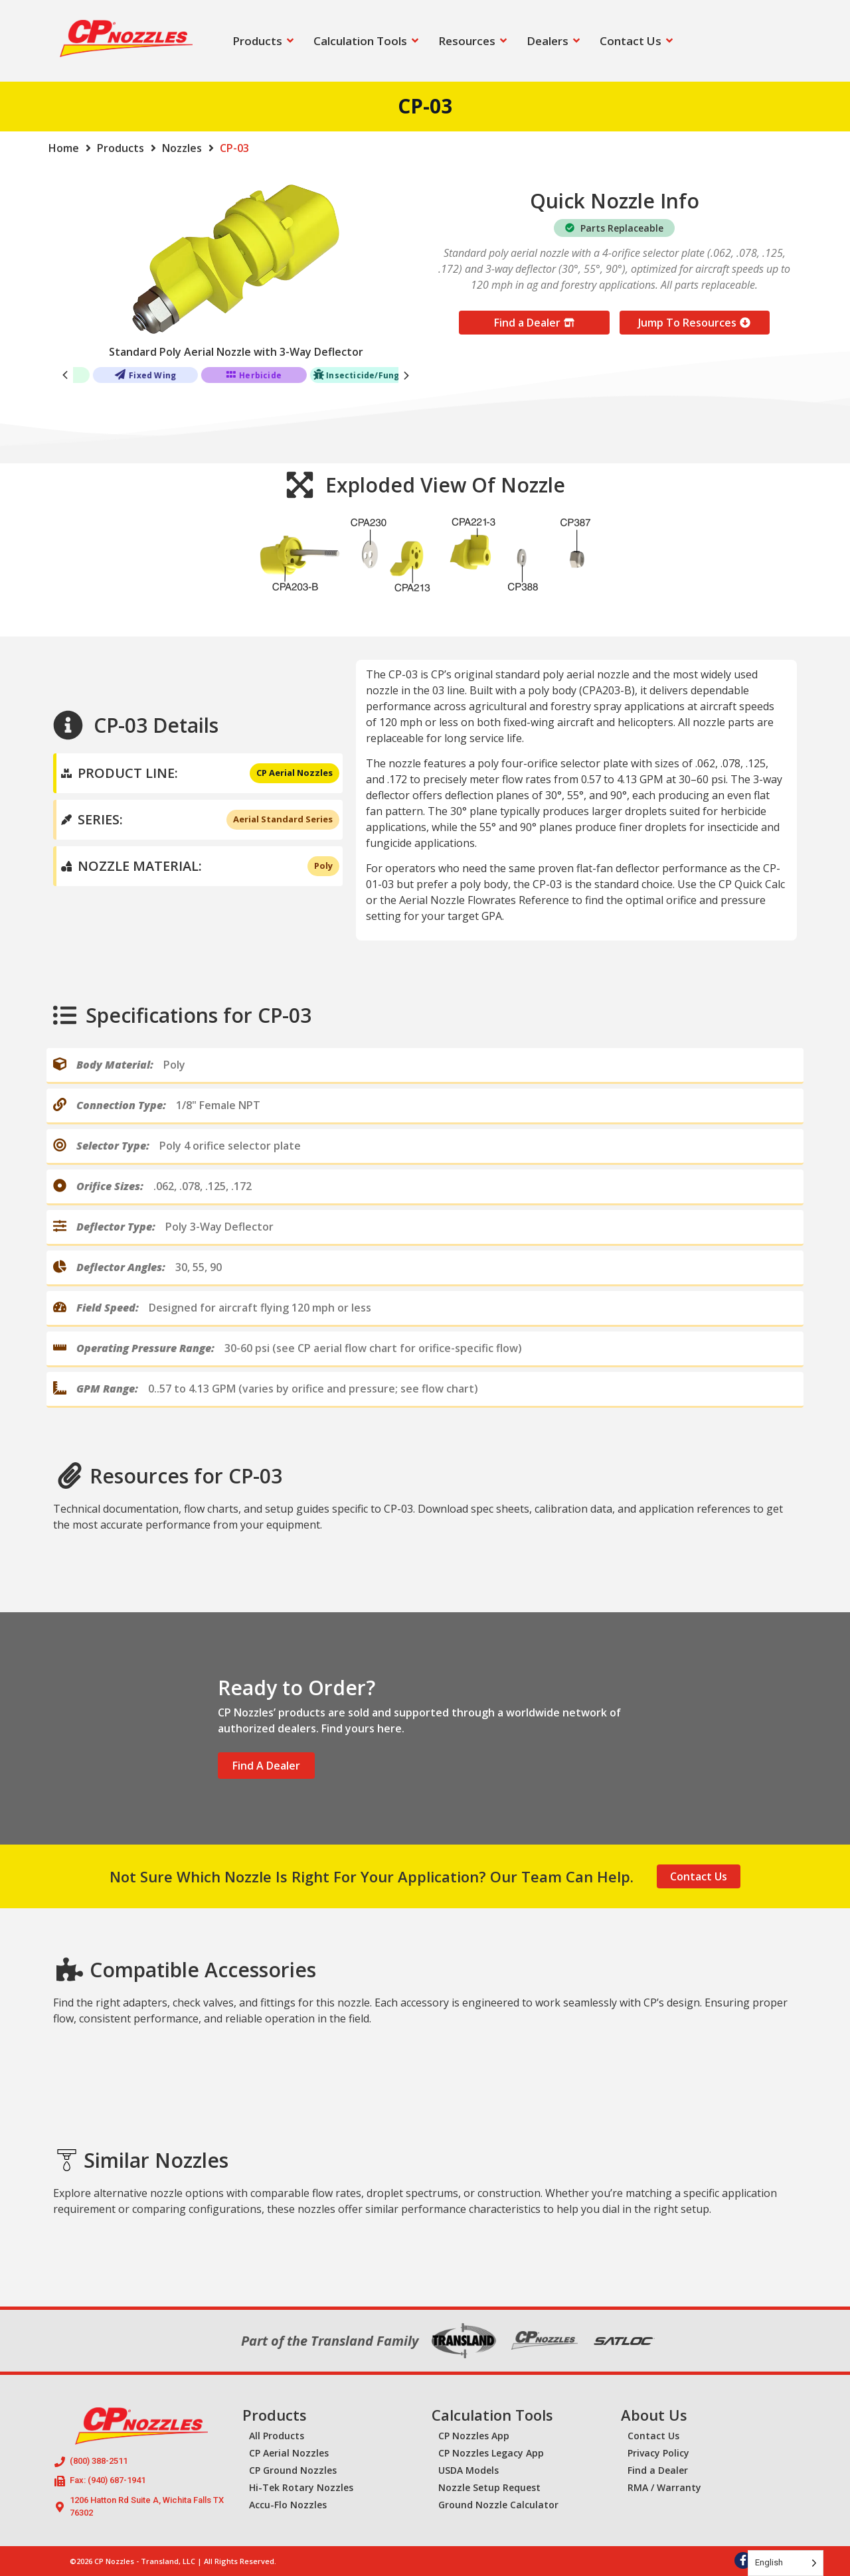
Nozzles (182, 148)
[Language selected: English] (785, 2563)
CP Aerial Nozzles (294, 773)
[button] (406, 375)
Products (120, 148)
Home (63, 148)
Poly (323, 865)
